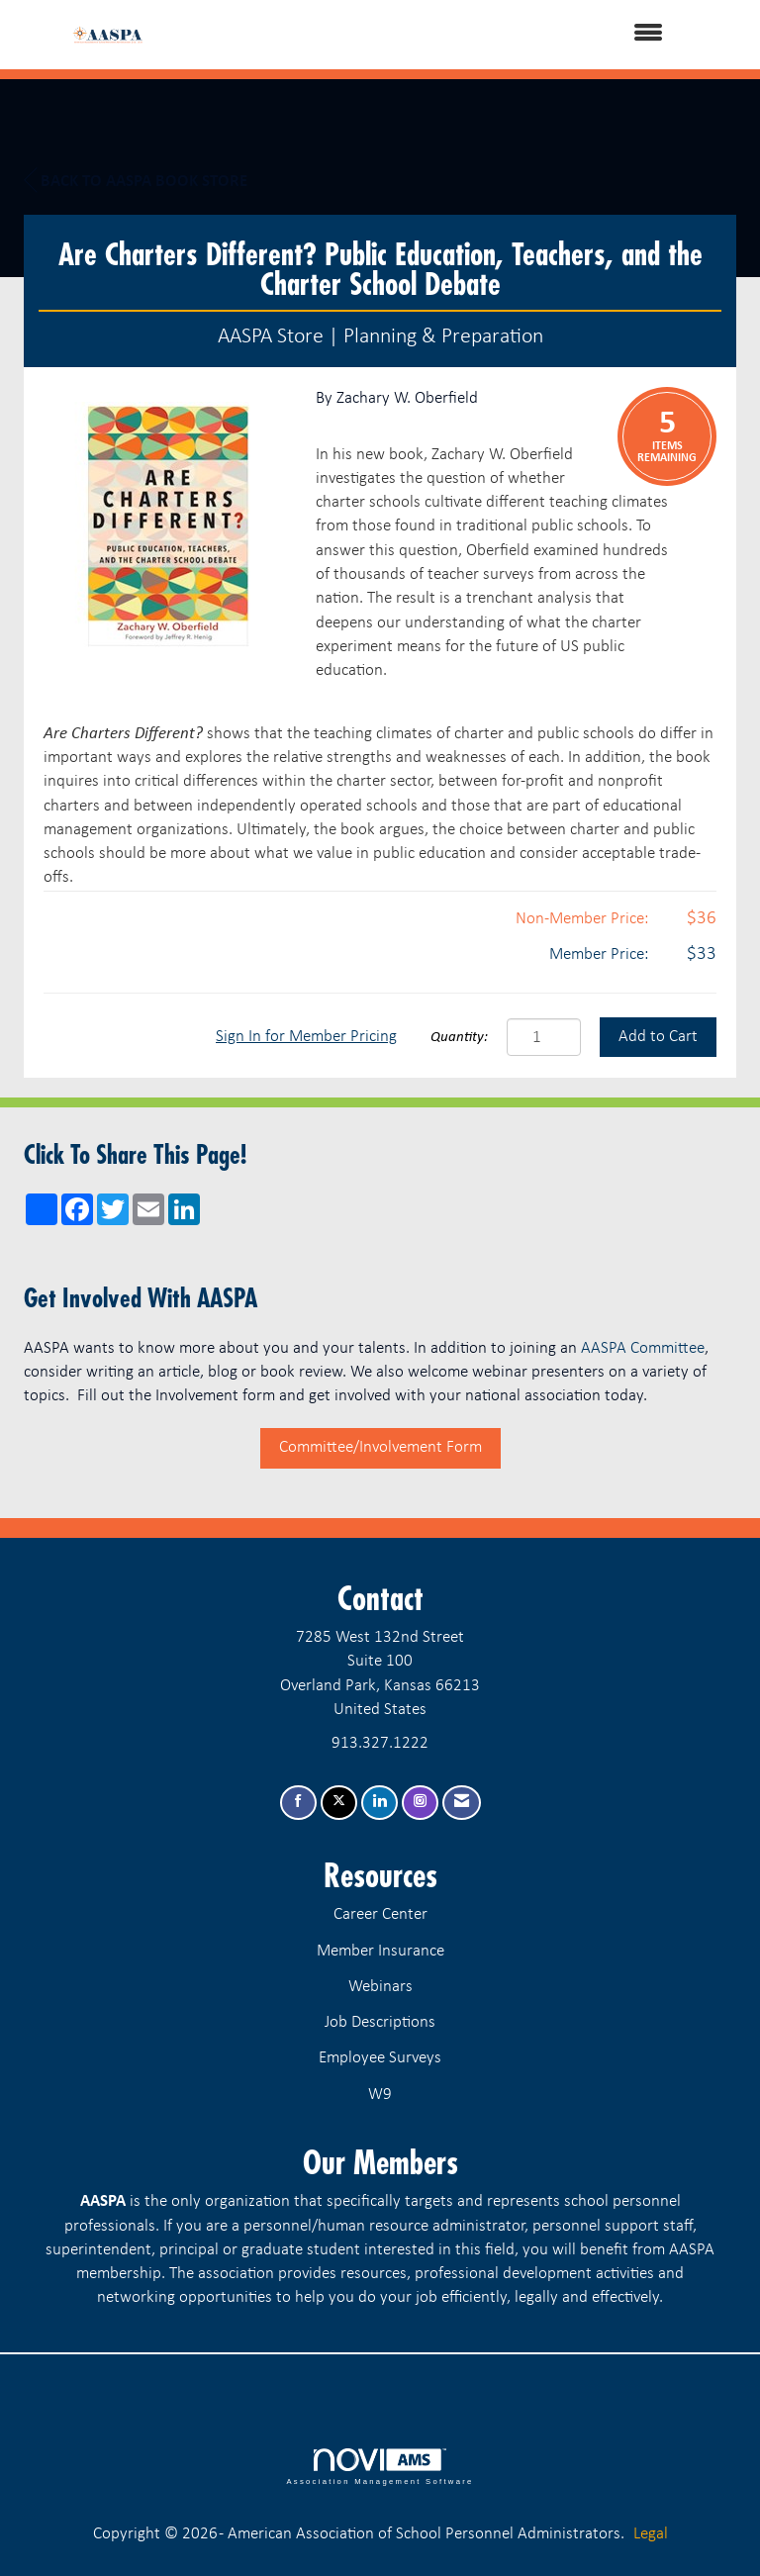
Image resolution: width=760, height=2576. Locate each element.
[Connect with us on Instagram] (420, 1802)
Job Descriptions (380, 2022)
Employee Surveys (380, 2058)
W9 (380, 2094)
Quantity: (459, 1037)
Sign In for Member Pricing (306, 1036)
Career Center (380, 1914)
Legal (650, 2534)
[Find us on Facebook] (298, 1802)
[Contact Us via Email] (461, 1802)
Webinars (380, 1986)
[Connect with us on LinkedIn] (379, 1802)
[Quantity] (544, 1037)
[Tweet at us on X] (339, 1802)
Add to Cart (658, 1036)
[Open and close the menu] (428, 34)
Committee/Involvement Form (380, 1447)
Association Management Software (379, 2467)
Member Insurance (380, 1951)
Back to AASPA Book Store (135, 181)
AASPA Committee (643, 1348)
